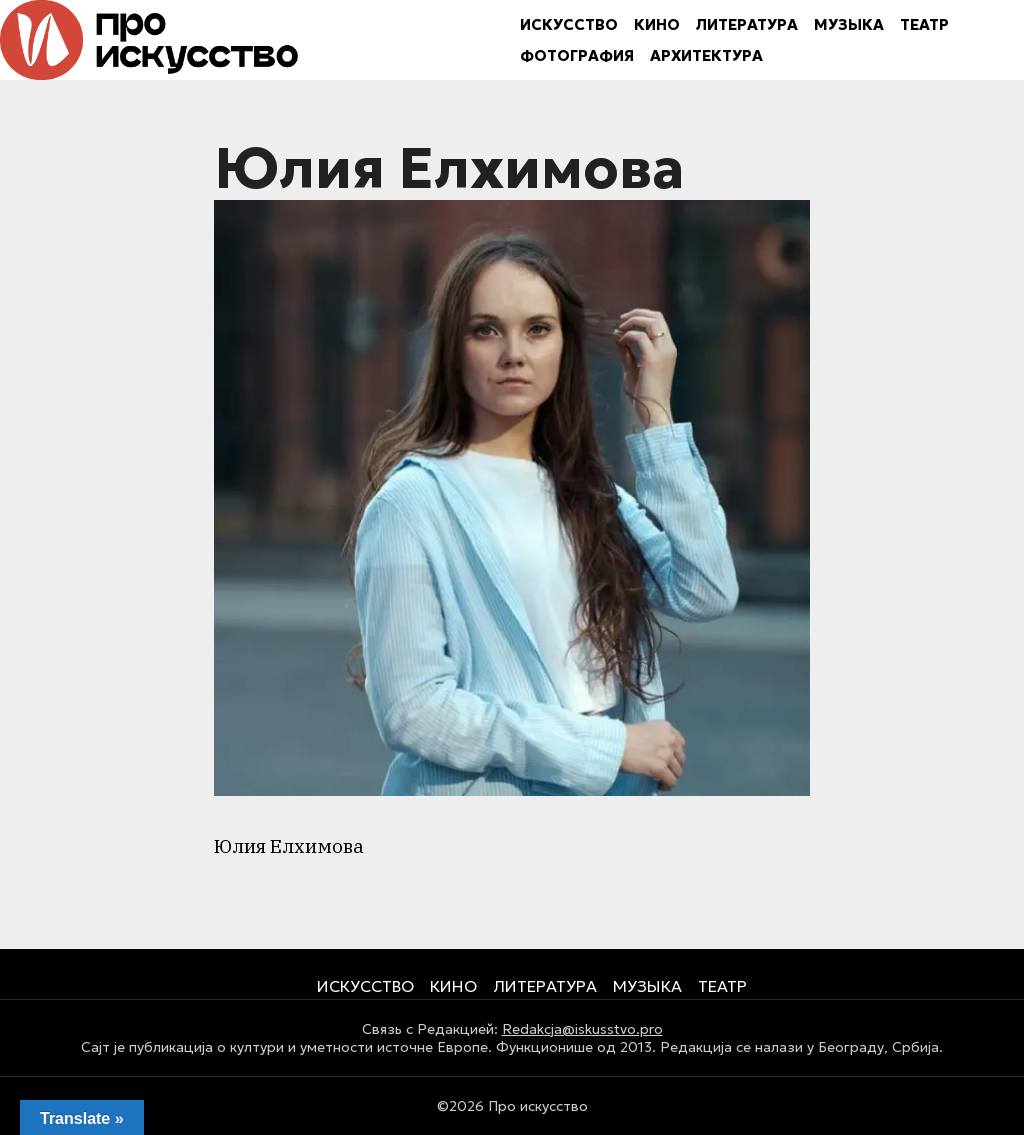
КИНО (657, 24)
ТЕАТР (924, 24)
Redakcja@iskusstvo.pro (582, 1029)
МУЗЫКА (849, 24)
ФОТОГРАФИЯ (577, 55)
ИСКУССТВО (569, 24)
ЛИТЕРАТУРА (747, 24)
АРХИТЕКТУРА (706, 55)
